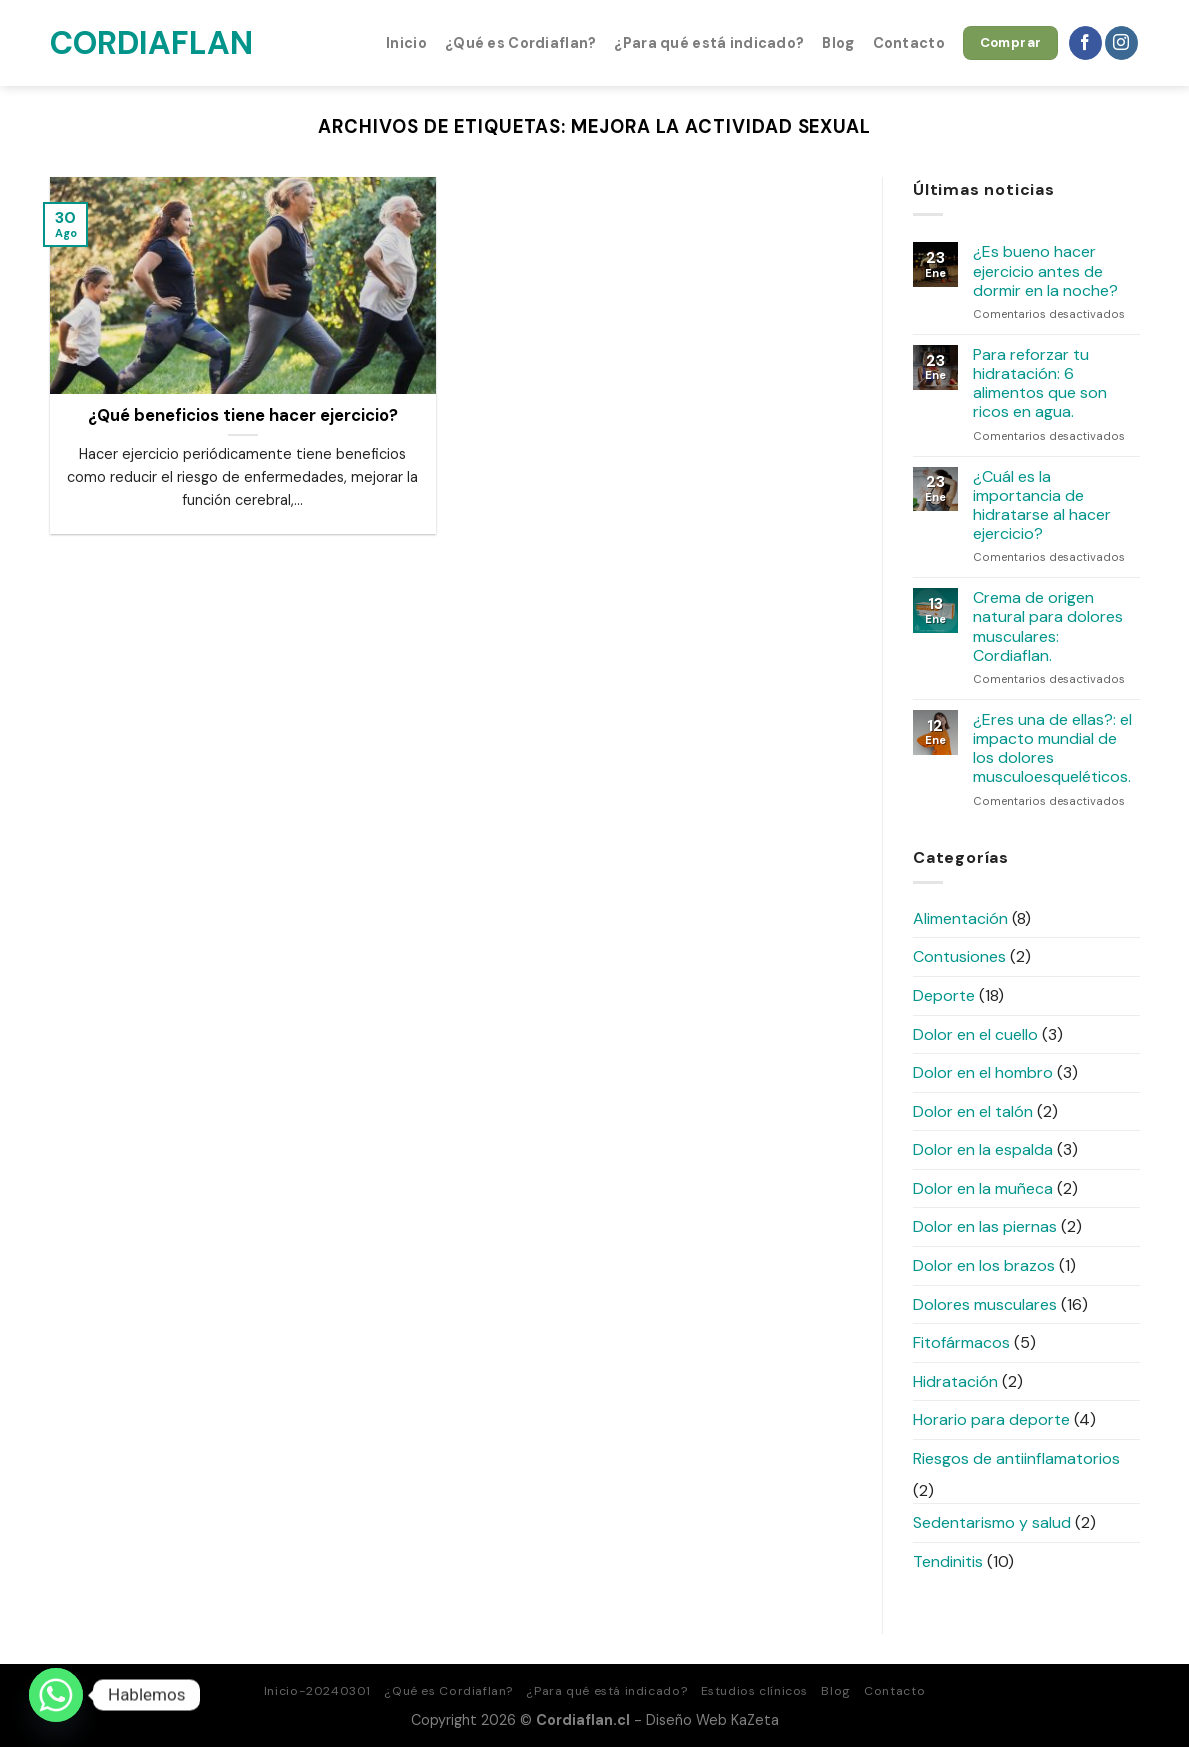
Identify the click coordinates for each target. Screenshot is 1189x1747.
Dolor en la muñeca (983, 1188)
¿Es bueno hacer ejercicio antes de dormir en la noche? (1045, 271)
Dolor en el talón (973, 1111)
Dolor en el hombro (983, 1072)
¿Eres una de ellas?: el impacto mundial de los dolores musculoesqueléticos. (1052, 748)
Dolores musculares (985, 1304)
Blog (838, 43)
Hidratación (955, 1381)
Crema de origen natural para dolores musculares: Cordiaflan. (1048, 626)
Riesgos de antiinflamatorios (1016, 1458)
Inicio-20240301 (317, 1691)
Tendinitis (948, 1561)
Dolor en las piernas (985, 1226)
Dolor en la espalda (983, 1149)
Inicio (406, 43)
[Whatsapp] (56, 1695)
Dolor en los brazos (984, 1265)
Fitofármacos (961, 1342)
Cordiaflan (150, 43)
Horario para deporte (991, 1419)
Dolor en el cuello (975, 1034)
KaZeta (755, 1720)
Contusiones (959, 956)
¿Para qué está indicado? (709, 43)
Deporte (944, 995)
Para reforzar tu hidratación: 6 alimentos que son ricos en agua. (1040, 383)
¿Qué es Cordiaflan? (520, 43)
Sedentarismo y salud (992, 1522)
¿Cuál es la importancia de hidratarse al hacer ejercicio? (1042, 505)
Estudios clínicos (754, 1691)
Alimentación (960, 918)
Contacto (909, 43)
